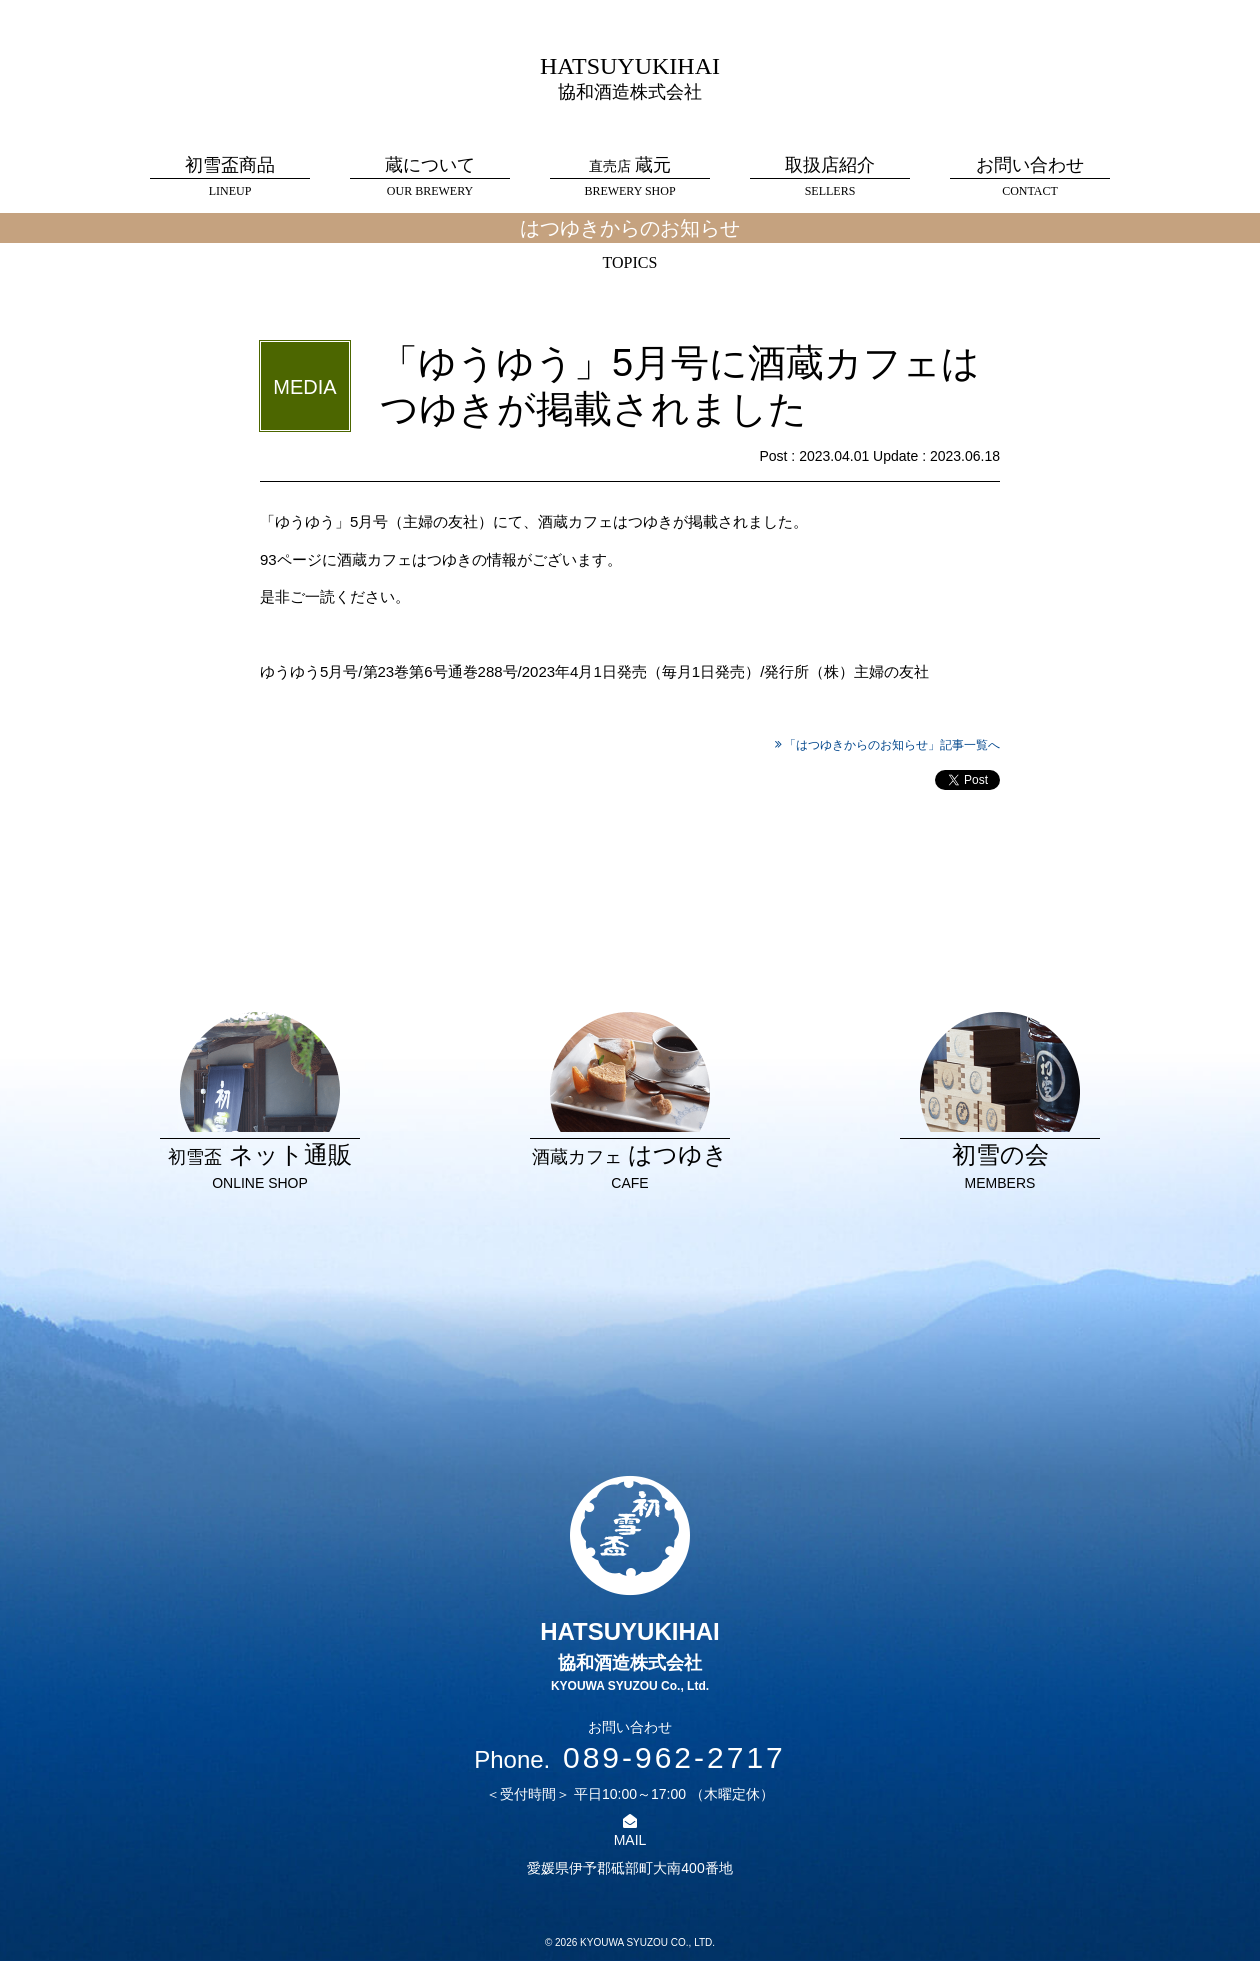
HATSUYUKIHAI (630, 77)
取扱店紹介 (830, 177)
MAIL (630, 1840)
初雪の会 (1000, 1103)
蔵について (430, 177)
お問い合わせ (1030, 177)
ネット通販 (260, 1103)
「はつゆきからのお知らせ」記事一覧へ (892, 745)
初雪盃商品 (230, 177)
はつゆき (630, 1103)
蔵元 (630, 177)
